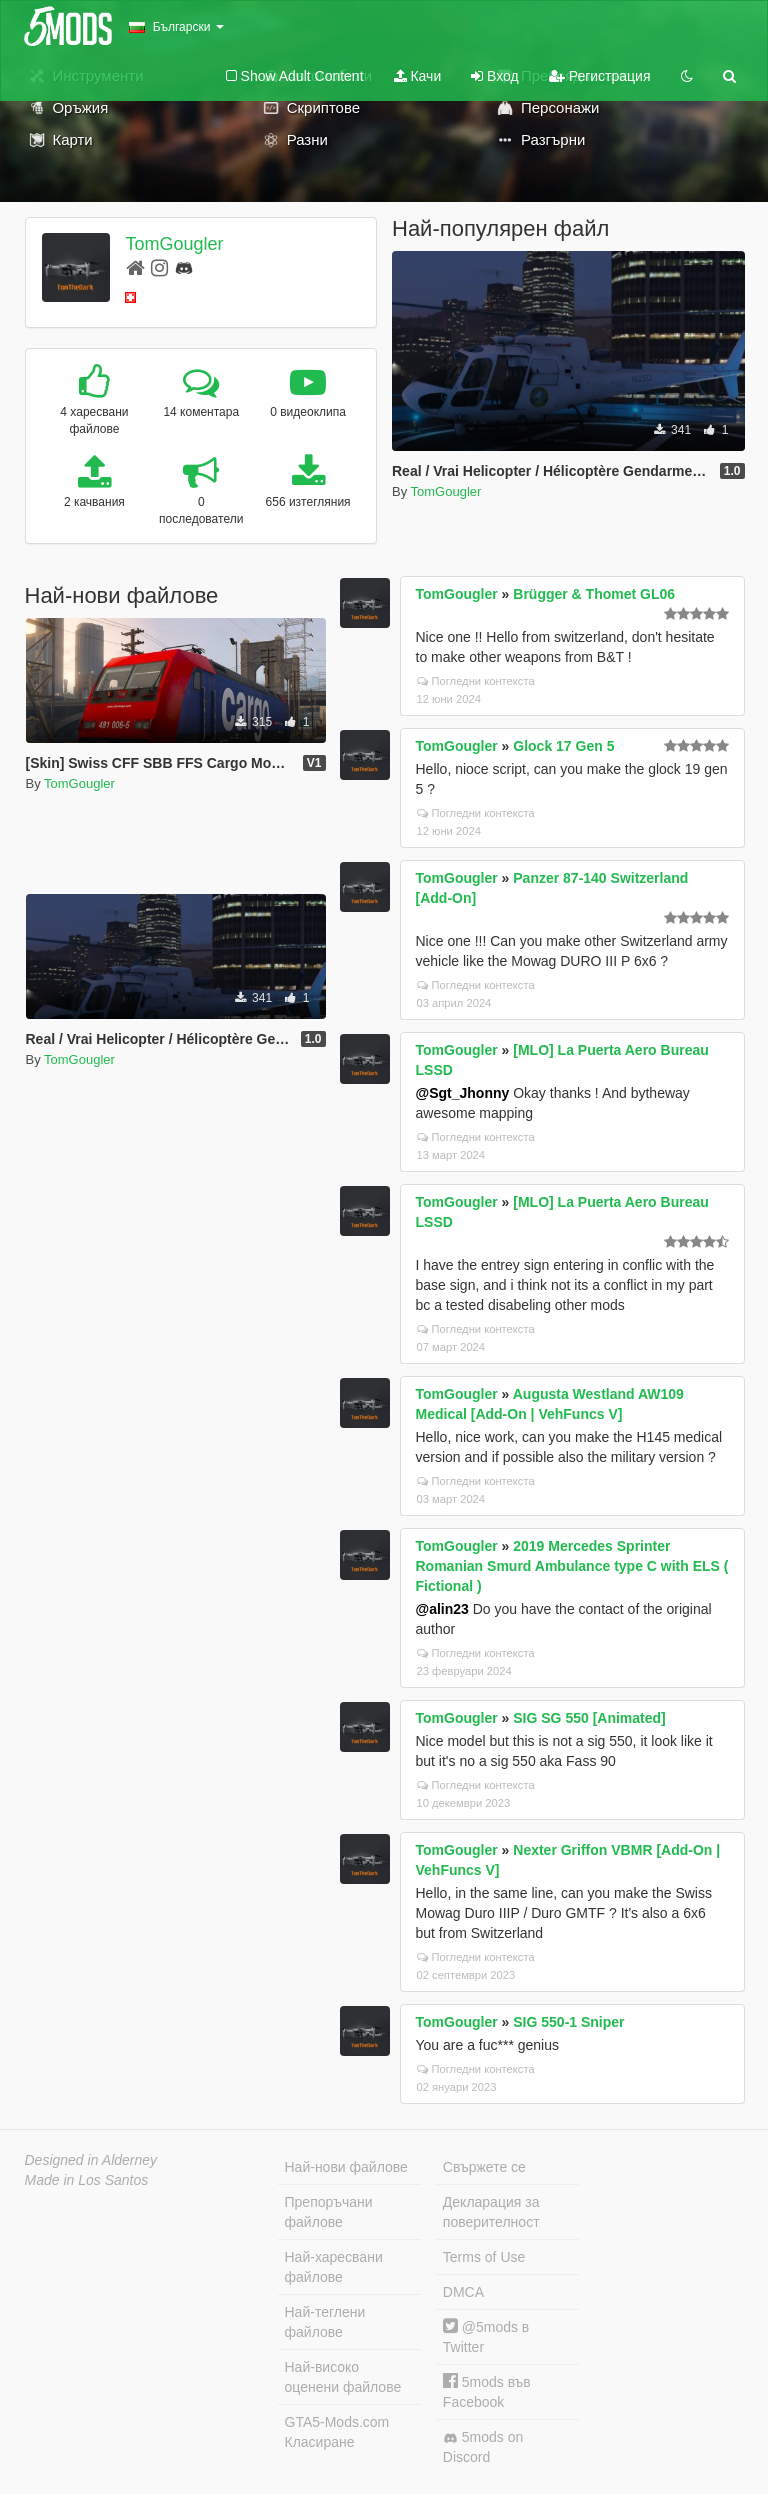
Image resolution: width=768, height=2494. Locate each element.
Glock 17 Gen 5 (563, 746)
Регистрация (600, 76)
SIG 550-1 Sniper (568, 2022)
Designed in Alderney (91, 2160)
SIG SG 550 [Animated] (589, 1718)
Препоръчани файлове (329, 2212)
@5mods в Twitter (486, 2336)
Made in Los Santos (87, 2180)
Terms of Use (484, 2257)
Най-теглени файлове (325, 2322)
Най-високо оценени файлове (343, 2377)
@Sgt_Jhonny (463, 1093)
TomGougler (174, 244)
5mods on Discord (483, 2447)
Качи (418, 76)
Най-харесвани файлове (334, 2267)
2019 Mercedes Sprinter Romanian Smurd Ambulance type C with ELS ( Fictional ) (572, 1566)
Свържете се (484, 2167)
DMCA (463, 2292)
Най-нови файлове (346, 2167)
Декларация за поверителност (491, 2212)
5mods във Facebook (487, 2391)
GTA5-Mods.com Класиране (337, 2432)
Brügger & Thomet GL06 (594, 594)
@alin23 (442, 1609)
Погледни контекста (476, 681)
